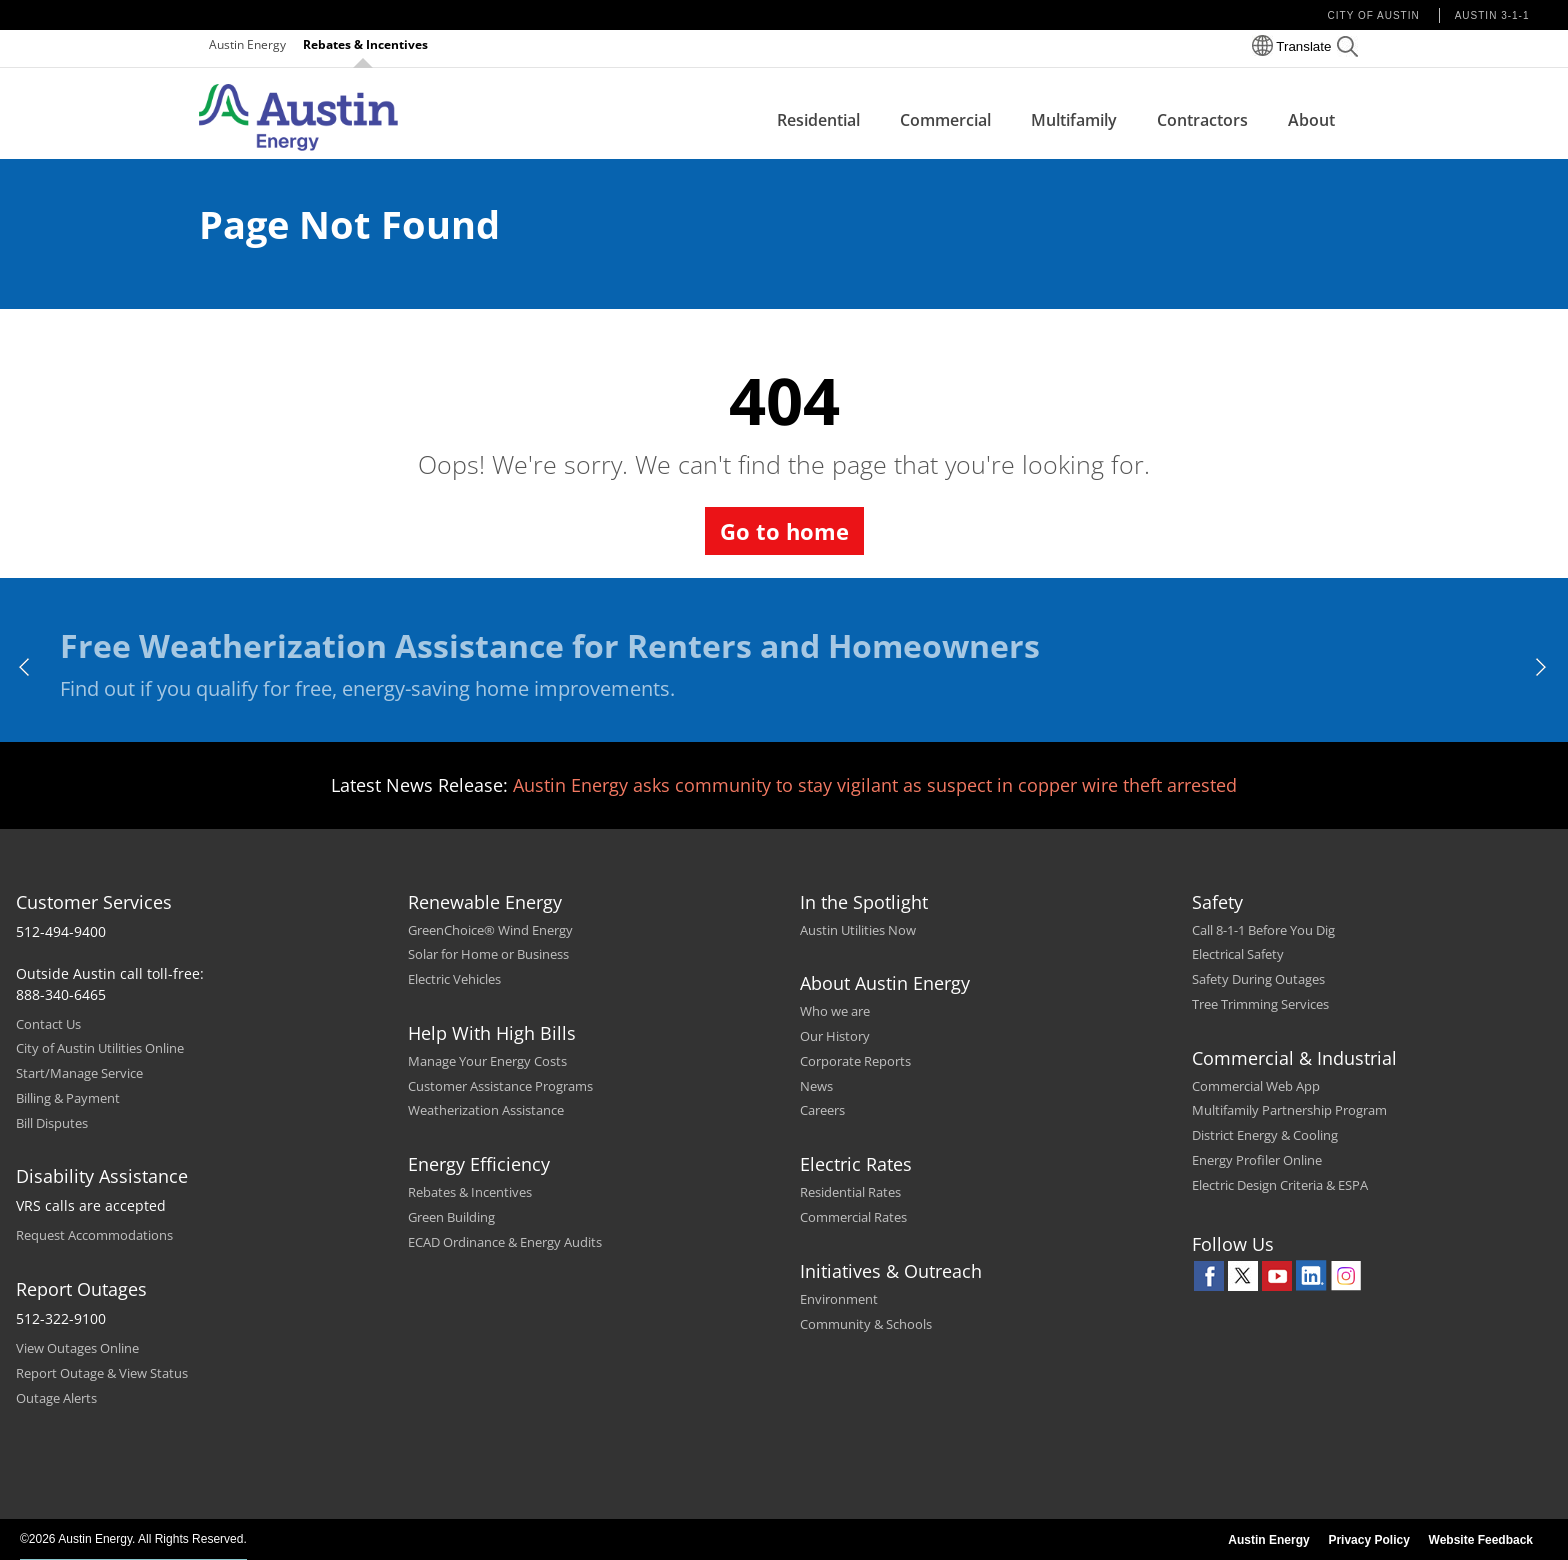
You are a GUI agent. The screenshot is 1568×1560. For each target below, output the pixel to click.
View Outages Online (77, 1348)
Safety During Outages (1258, 979)
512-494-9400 (61, 931)
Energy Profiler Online (1257, 1160)
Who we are (835, 1011)
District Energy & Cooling (1265, 1135)
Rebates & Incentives (365, 44)
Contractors (1202, 120)
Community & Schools (866, 1324)
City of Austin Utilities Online (100, 1048)
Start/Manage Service (79, 1073)
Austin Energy (247, 44)
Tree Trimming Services (1260, 1004)
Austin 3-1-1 (1492, 15)
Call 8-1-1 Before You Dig (1263, 930)
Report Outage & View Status (102, 1373)
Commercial (945, 120)
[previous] (25, 667)
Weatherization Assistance (486, 1110)
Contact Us (48, 1024)
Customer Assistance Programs (500, 1086)
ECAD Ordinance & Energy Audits (505, 1242)
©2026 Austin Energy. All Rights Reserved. (133, 1539)
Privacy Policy (1368, 1540)
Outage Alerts (56, 1398)
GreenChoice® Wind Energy (490, 930)
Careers (822, 1110)
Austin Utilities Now (858, 930)
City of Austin (1374, 15)
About (1311, 120)
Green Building (451, 1217)
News (816, 1086)
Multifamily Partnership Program (1289, 1110)
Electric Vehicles (454, 979)
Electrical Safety (1238, 954)
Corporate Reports (855, 1061)
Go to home (784, 531)
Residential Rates (850, 1192)
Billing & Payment (68, 1098)
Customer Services (94, 902)
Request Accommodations (94, 1235)
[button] (1347, 49)
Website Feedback (1481, 1540)
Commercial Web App (1256, 1086)
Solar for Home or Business (488, 954)
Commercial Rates (853, 1217)
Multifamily (1074, 120)
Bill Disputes (52, 1123)
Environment (839, 1299)
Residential (818, 120)
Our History (835, 1036)
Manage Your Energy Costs (487, 1061)
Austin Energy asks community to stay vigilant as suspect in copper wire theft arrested (875, 785)
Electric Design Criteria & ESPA (1280, 1185)
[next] (1542, 667)
